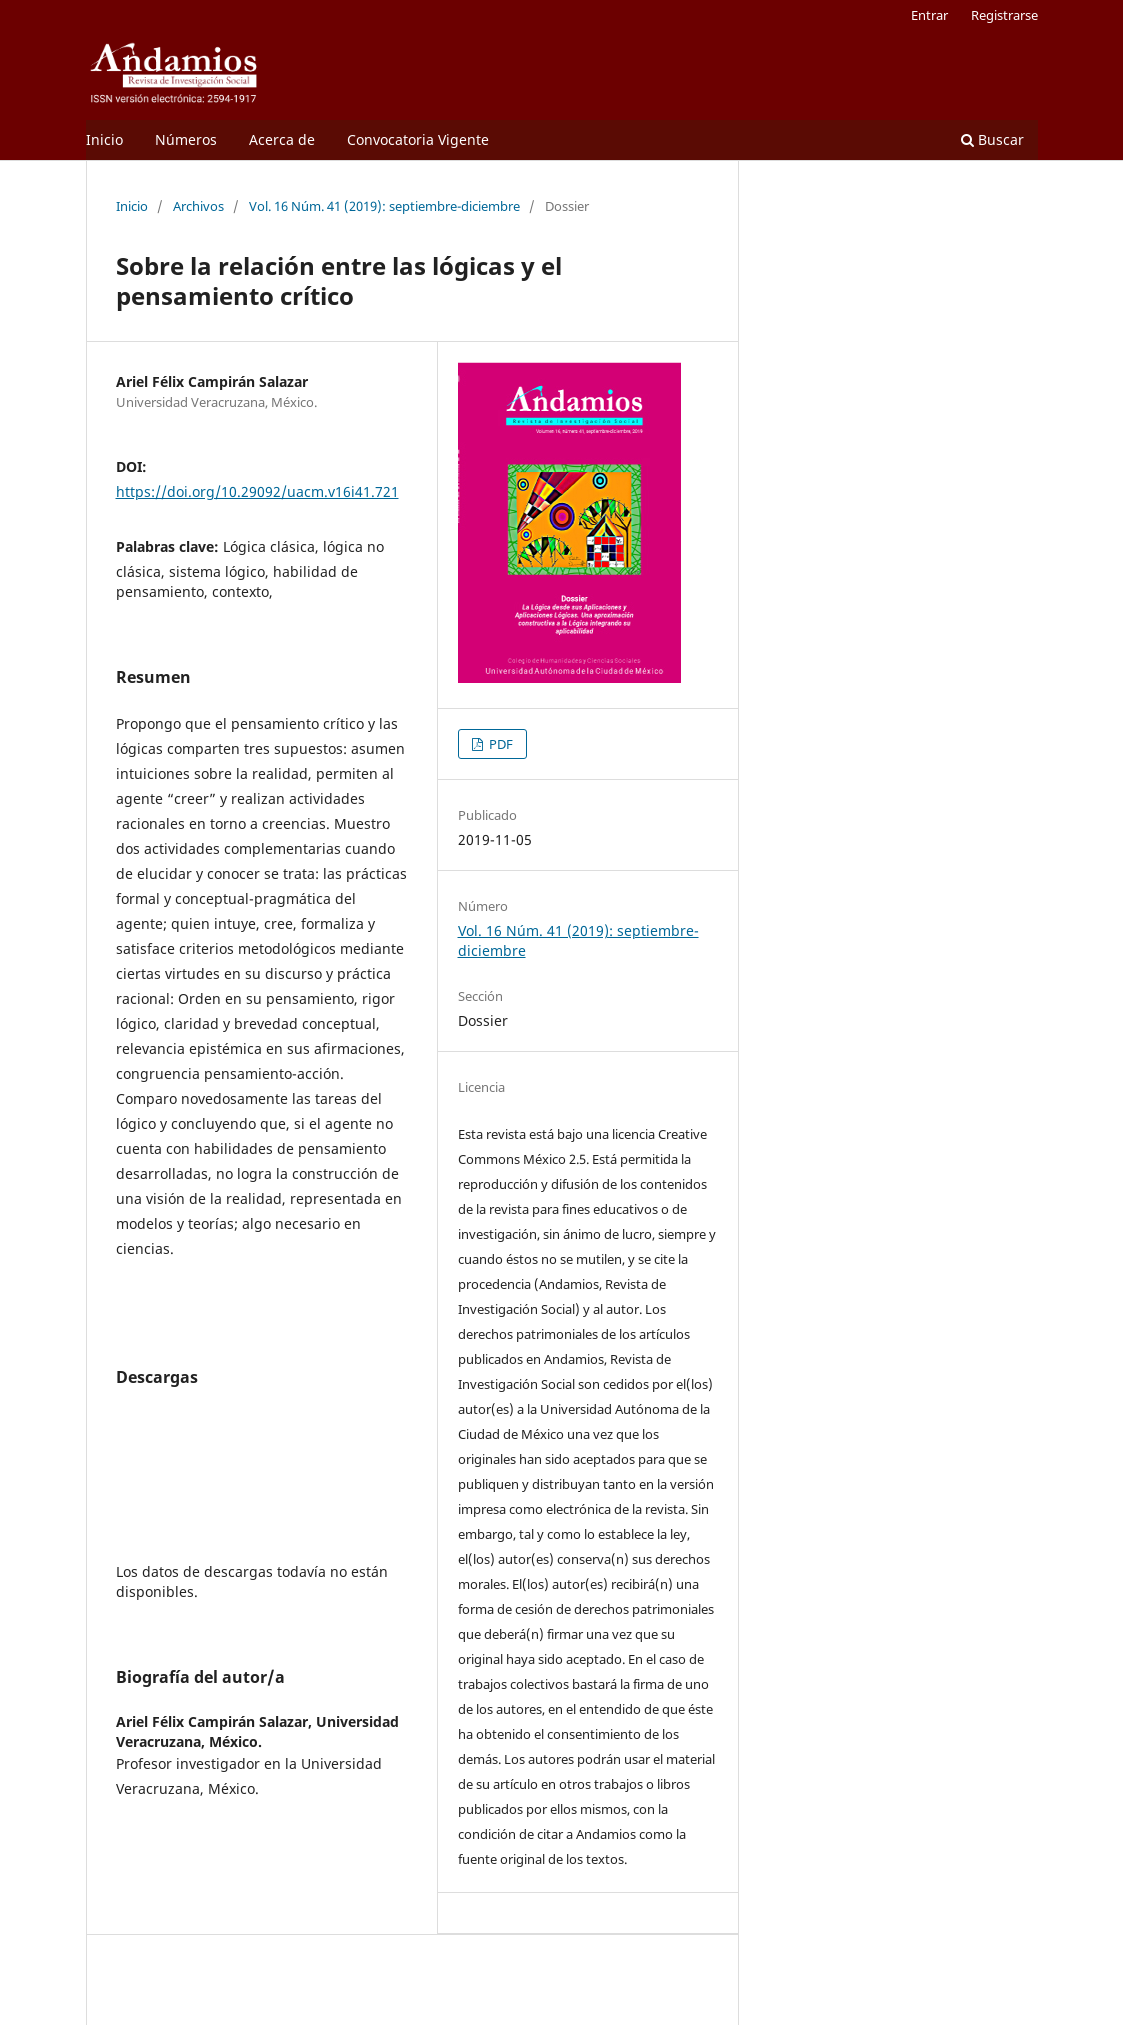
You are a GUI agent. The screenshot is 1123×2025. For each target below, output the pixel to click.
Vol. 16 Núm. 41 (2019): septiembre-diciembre (384, 206)
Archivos (198, 206)
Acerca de (282, 139)
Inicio (104, 139)
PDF (499, 744)
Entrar (929, 15)
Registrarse (1004, 15)
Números (186, 139)
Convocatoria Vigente (418, 139)
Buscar (992, 139)
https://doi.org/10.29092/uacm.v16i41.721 (257, 491)
